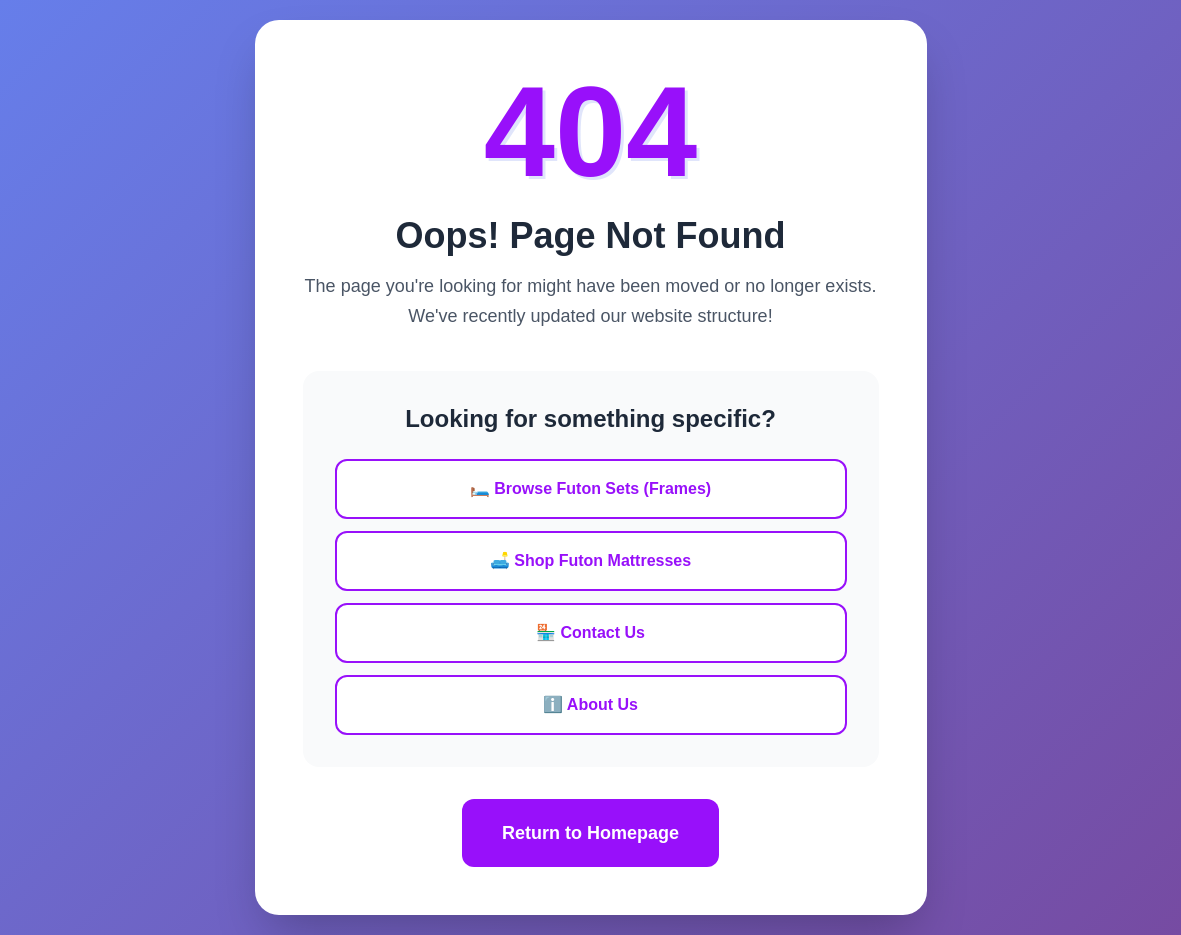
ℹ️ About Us (590, 704)
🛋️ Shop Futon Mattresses (590, 560)
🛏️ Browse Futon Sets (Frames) (590, 488)
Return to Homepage (590, 833)
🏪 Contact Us (590, 632)
